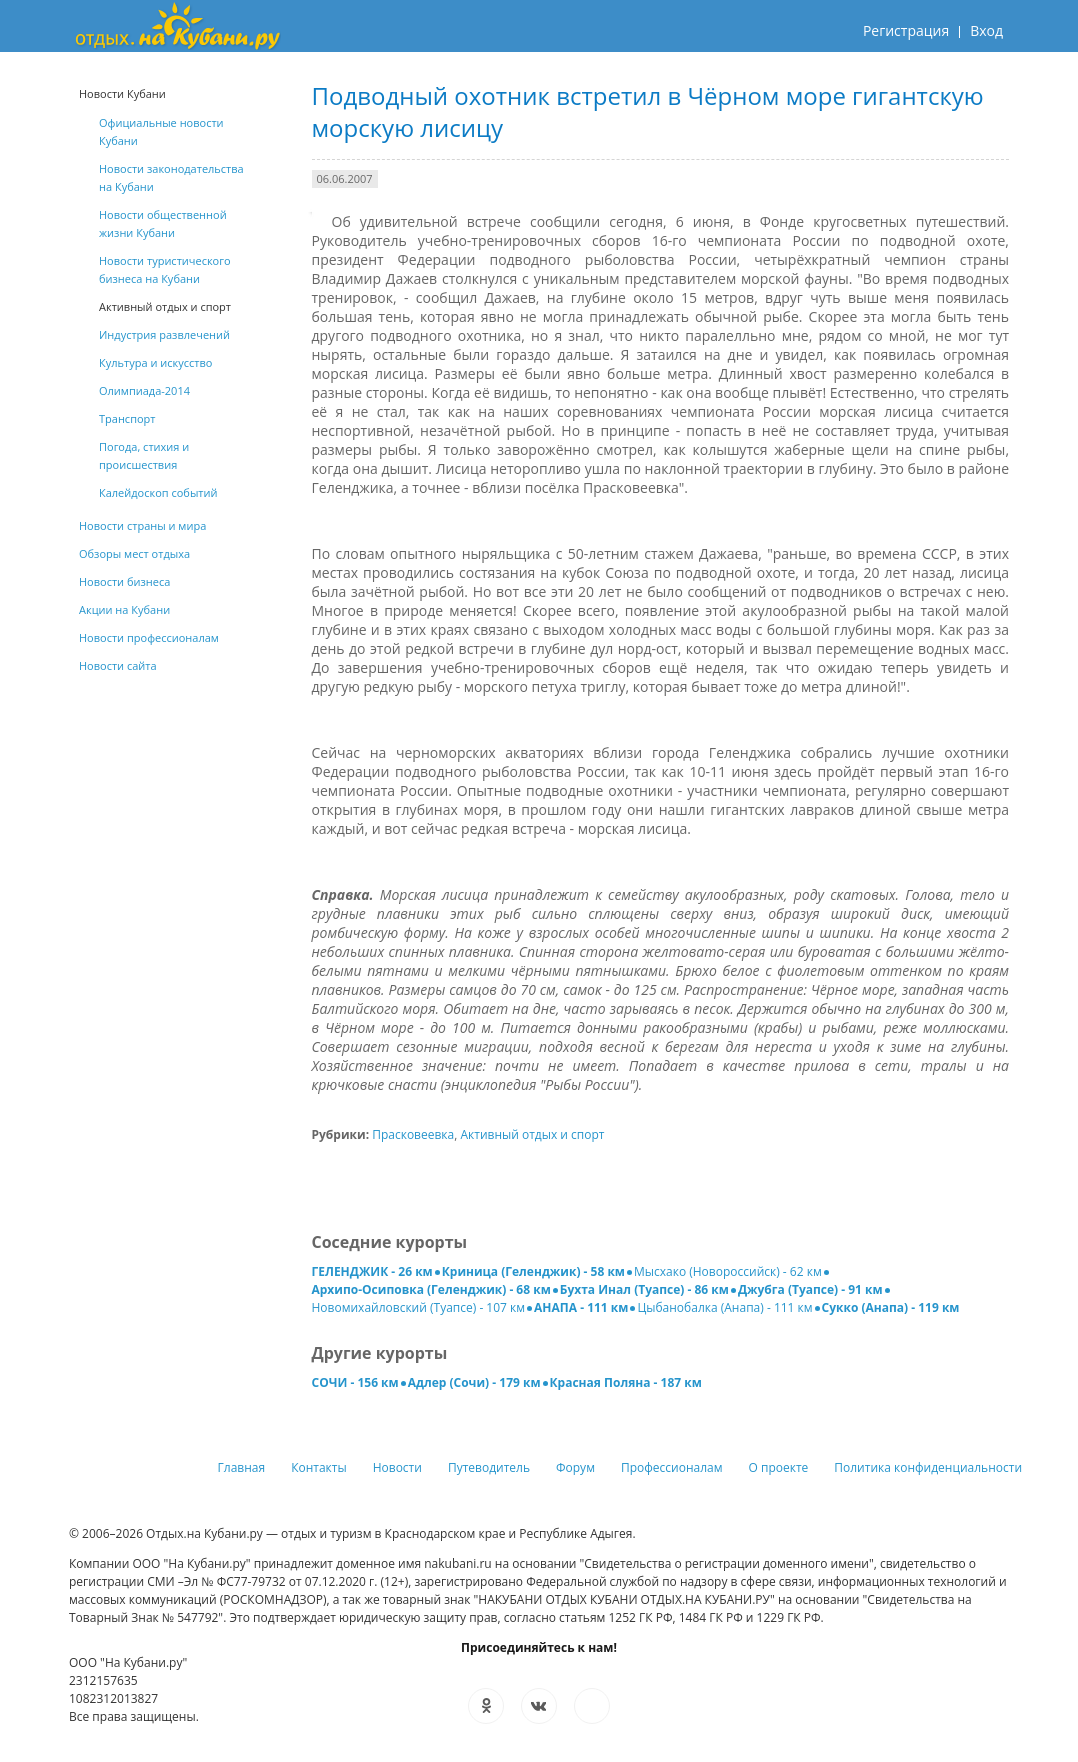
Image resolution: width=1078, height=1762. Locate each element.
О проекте (779, 1467)
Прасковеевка (413, 1134)
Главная (242, 1467)
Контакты (319, 1467)
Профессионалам (672, 1467)
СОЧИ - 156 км (355, 1382)
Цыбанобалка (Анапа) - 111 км (724, 1307)
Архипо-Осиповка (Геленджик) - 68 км (431, 1289)
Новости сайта (118, 665)
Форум (575, 1467)
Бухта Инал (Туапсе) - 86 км (644, 1289)
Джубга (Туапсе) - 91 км (810, 1289)
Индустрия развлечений (164, 334)
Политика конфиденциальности (928, 1467)
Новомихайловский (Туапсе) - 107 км (419, 1307)
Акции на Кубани (124, 609)
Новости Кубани (122, 93)
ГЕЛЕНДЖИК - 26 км (372, 1271)
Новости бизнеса (124, 581)
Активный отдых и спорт (532, 1134)
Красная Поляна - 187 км (626, 1382)
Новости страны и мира (142, 525)
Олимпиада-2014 (144, 390)
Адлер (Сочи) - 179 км (474, 1382)
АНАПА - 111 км (581, 1307)
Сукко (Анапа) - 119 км (891, 1307)
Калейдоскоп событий (158, 492)
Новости (397, 1467)
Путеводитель (489, 1467)
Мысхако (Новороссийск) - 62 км (728, 1271)
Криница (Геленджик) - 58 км (533, 1271)
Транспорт (127, 418)
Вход (986, 30)
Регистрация (906, 30)
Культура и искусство (155, 362)
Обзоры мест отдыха (134, 553)
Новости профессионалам (149, 637)
